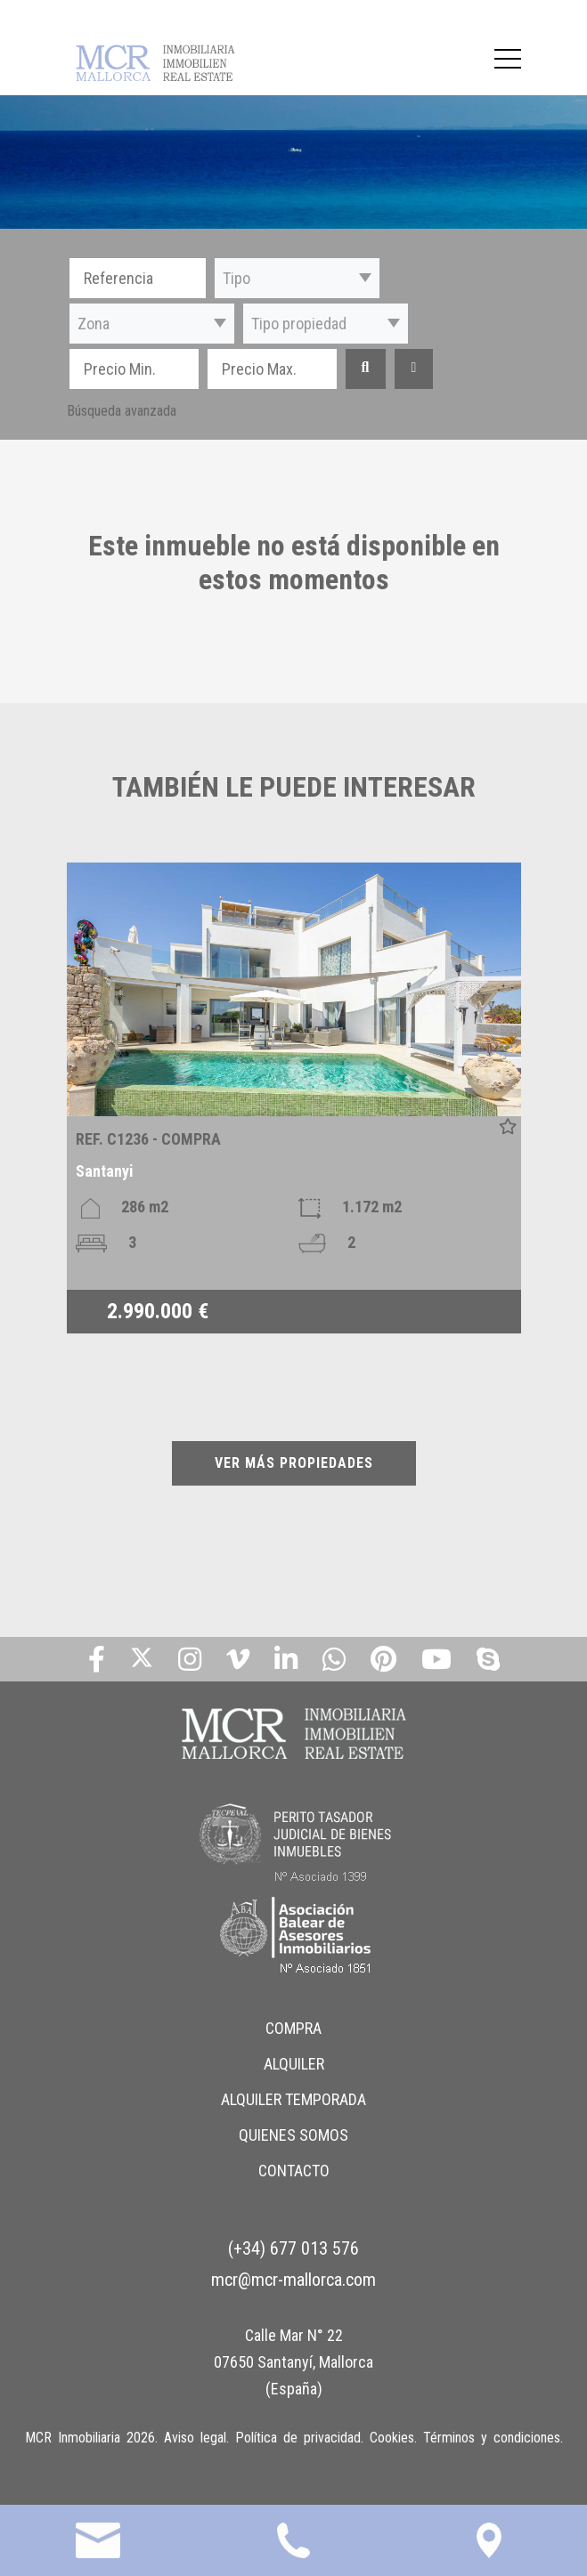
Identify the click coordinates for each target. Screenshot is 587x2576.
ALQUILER (294, 2063)
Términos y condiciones (491, 2437)
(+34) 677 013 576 (293, 2248)
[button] (297, 278)
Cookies (392, 2437)
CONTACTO (294, 2170)
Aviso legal (195, 2437)
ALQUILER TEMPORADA (293, 2099)
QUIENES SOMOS (293, 2135)
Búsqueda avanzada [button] (121, 410)
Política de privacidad (298, 2437)
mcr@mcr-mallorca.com (293, 2279)
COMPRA (293, 2028)
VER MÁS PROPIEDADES (294, 1462)
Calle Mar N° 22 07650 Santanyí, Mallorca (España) (293, 2362)
